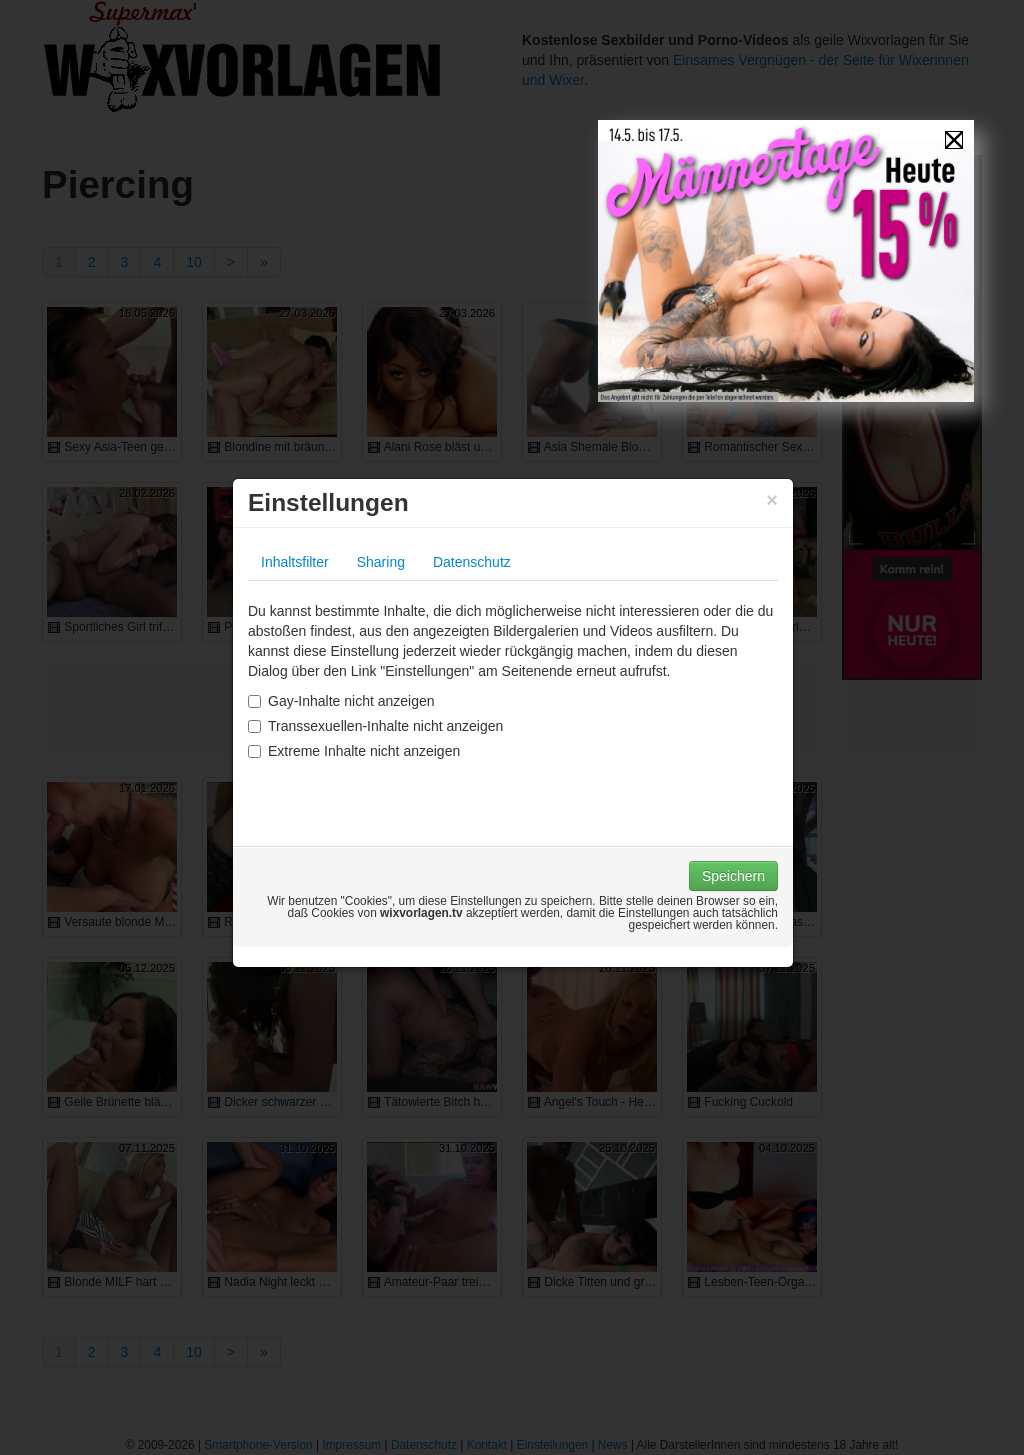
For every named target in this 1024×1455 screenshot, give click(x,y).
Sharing (381, 562)
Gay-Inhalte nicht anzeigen (341, 701)
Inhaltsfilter (295, 562)
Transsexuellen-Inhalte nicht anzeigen (375, 726)
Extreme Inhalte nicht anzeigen (354, 751)
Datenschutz (472, 562)
